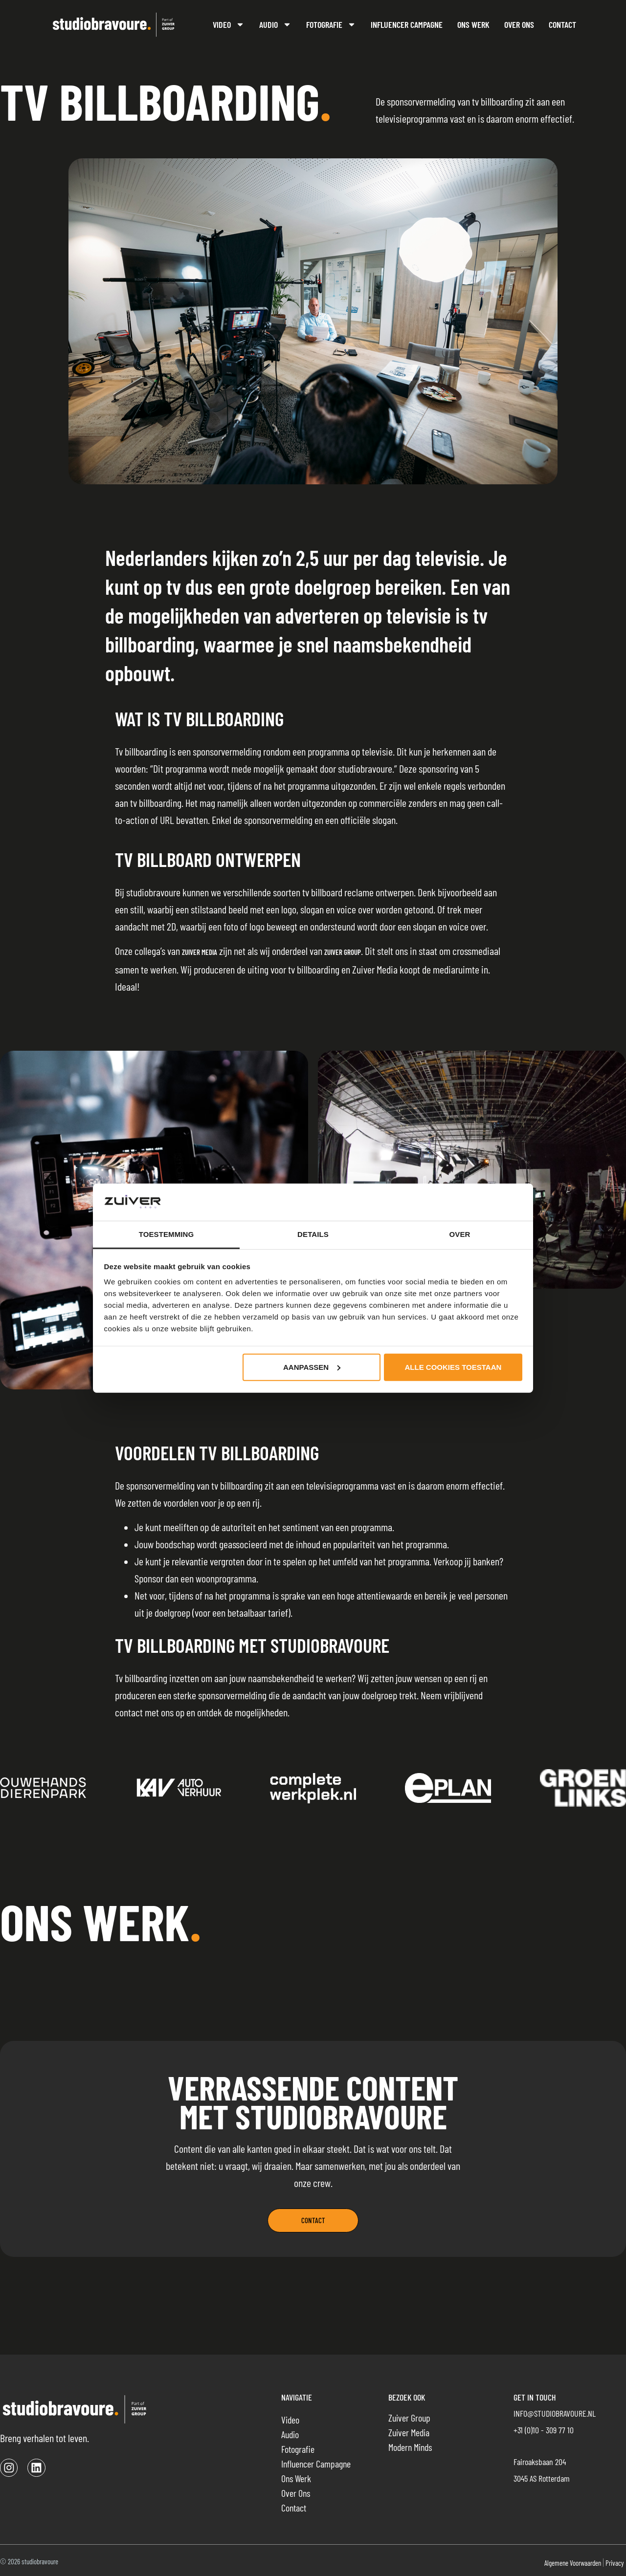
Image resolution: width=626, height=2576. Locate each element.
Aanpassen (311, 1367)
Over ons (519, 24)
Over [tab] (459, 1234)
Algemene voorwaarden (572, 2562)
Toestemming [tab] (166, 1234)
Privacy (614, 2562)
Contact (562, 24)
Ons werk (473, 24)
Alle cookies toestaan (453, 1367)
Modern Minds (410, 2447)
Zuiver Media (199, 952)
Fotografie (331, 24)
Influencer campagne (407, 24)
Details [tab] (313, 1234)
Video (229, 24)
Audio (275, 24)
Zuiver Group (342, 952)
